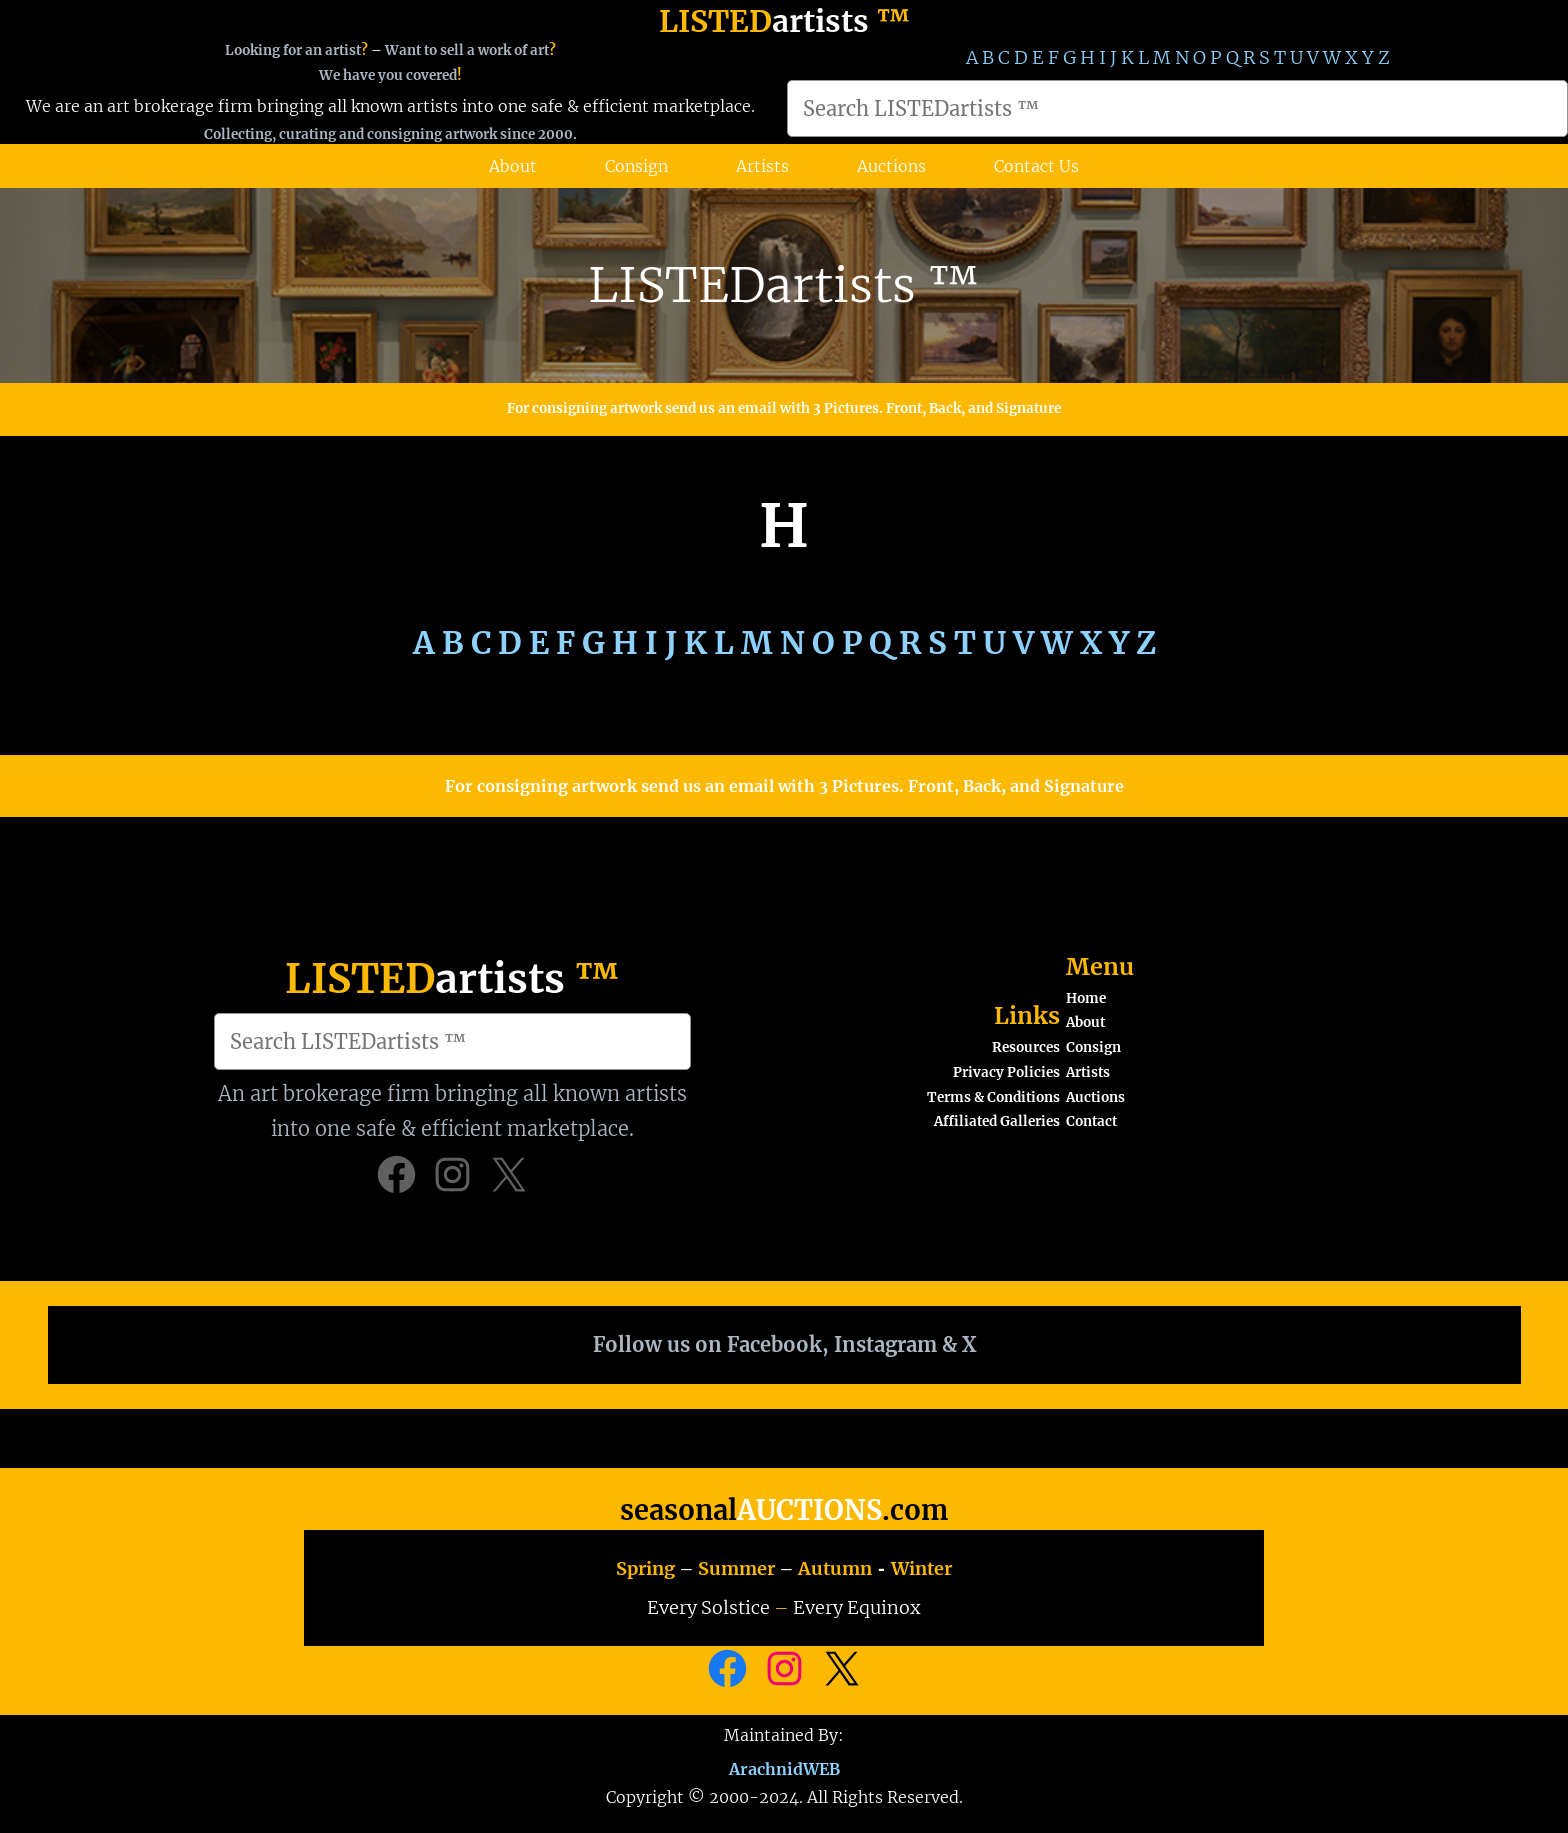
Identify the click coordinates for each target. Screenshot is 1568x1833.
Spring (645, 1568)
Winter (921, 1568)
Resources (1026, 1047)
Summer (736, 1568)
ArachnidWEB (784, 1767)
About (1085, 1022)
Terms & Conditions (993, 1097)
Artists (1088, 1072)
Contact (1091, 1121)
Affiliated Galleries (997, 1121)
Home (1086, 998)
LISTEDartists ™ (784, 285)
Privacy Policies (1006, 1072)
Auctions (1095, 1097)
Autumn (835, 1568)
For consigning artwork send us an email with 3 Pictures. (696, 408)
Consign (1093, 1047)
